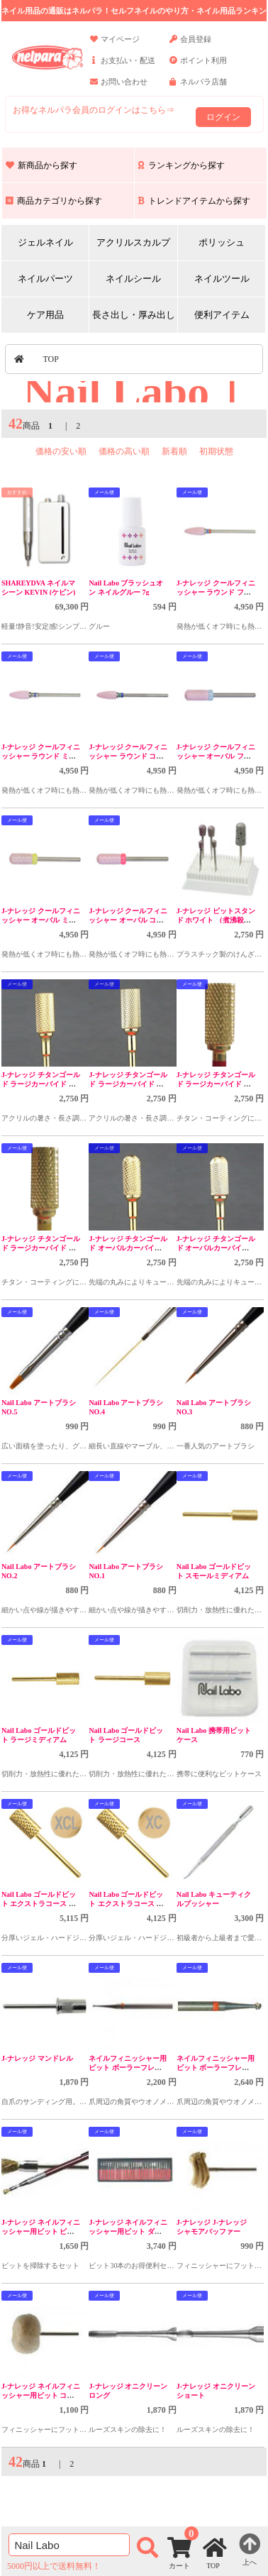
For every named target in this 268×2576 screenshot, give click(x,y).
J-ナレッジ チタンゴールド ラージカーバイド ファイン (40, 1248)
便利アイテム (222, 314)
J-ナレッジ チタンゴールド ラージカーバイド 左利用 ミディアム (40, 1084)
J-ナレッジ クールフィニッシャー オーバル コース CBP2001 (128, 920)
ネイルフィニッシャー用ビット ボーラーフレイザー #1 (128, 2067)
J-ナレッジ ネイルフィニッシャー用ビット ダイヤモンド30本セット (128, 2231)
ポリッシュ (222, 242)
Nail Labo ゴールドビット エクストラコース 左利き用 (38, 1903)
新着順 (174, 451)
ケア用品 (45, 314)
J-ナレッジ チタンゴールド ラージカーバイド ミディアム (216, 1084)
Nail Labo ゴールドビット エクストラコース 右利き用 (126, 1903)
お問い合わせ (118, 88)
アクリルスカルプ (133, 242)
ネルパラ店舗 (198, 88)
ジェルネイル (45, 242)
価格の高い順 (124, 451)
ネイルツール (222, 278)
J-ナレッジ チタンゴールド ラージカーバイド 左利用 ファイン (128, 1084)
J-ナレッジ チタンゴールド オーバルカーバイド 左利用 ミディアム (128, 1248)
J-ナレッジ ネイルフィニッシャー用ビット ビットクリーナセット (40, 2231)
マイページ (115, 45)
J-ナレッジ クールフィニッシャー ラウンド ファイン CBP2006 (216, 592)
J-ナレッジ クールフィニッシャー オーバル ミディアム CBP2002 (40, 920)
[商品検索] (69, 2544)
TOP (51, 359)
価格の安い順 (60, 451)
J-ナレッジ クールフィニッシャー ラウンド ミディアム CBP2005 (40, 756)
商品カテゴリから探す (54, 201)
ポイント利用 (198, 66)
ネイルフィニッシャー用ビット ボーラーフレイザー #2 (216, 2067)
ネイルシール (133, 278)
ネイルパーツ (45, 278)
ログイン (223, 117)
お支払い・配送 (122, 66)
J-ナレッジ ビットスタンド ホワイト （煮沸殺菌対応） (216, 920)
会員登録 (190, 45)
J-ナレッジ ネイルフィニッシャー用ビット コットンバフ (40, 2395)
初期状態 (216, 451)
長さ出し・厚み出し (133, 314)
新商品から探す (41, 165)
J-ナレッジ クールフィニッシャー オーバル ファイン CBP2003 (216, 756)
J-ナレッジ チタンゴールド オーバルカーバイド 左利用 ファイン (216, 1248)
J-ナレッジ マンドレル (37, 2058)
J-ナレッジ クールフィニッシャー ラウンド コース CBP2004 (128, 756)
